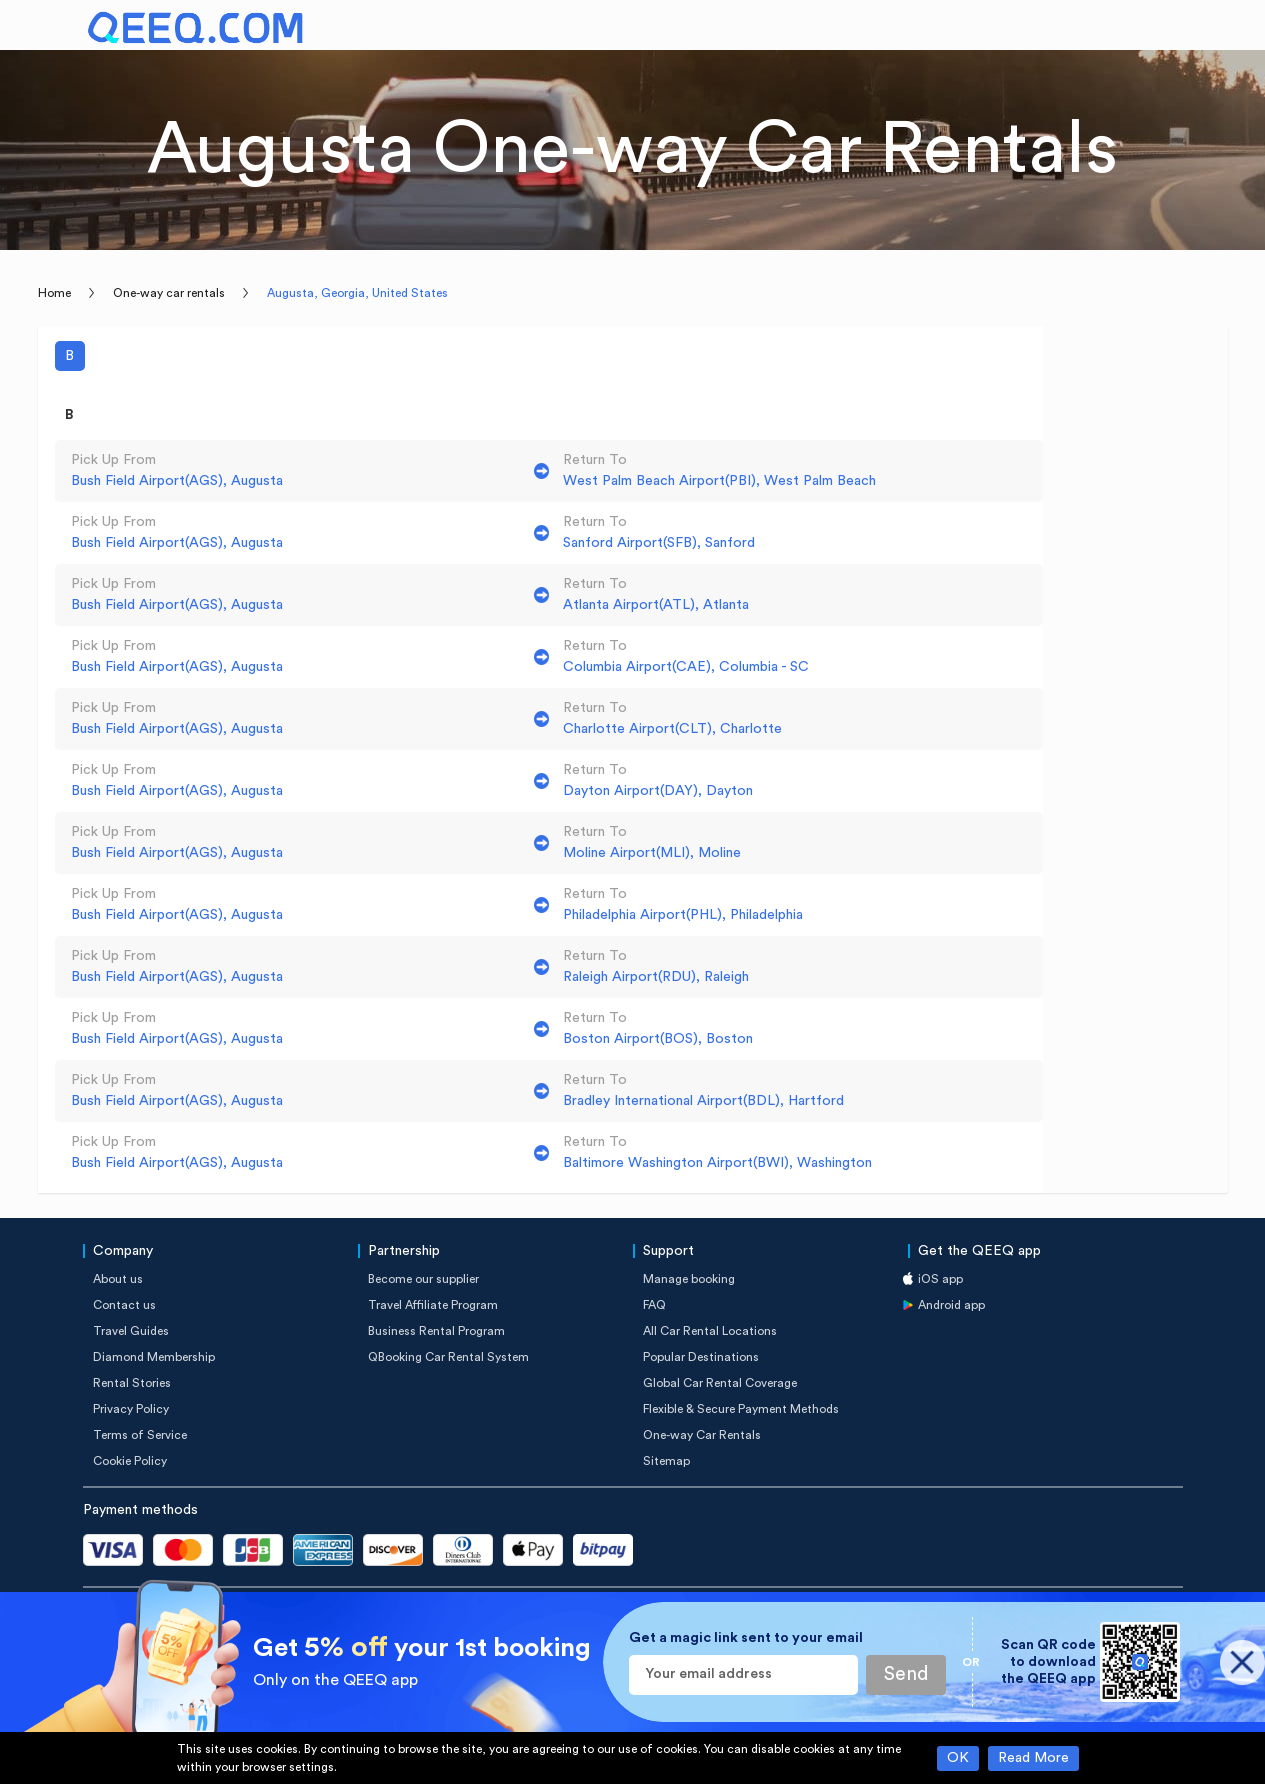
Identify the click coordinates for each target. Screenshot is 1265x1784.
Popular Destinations (701, 1357)
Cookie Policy (130, 1461)
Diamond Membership (154, 1357)
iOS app (940, 1279)
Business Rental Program (436, 1331)
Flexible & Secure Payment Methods (741, 1409)
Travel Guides (131, 1331)
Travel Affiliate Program (433, 1305)
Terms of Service (140, 1435)
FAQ (654, 1305)
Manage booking (689, 1279)
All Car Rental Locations (710, 1331)
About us (118, 1279)
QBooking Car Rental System (448, 1357)
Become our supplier (423, 1279)
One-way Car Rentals (702, 1435)
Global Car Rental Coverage (720, 1383)
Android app (951, 1305)
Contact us (124, 1305)
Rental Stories (132, 1383)
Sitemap (666, 1461)
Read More (1033, 1758)
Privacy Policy (131, 1409)
